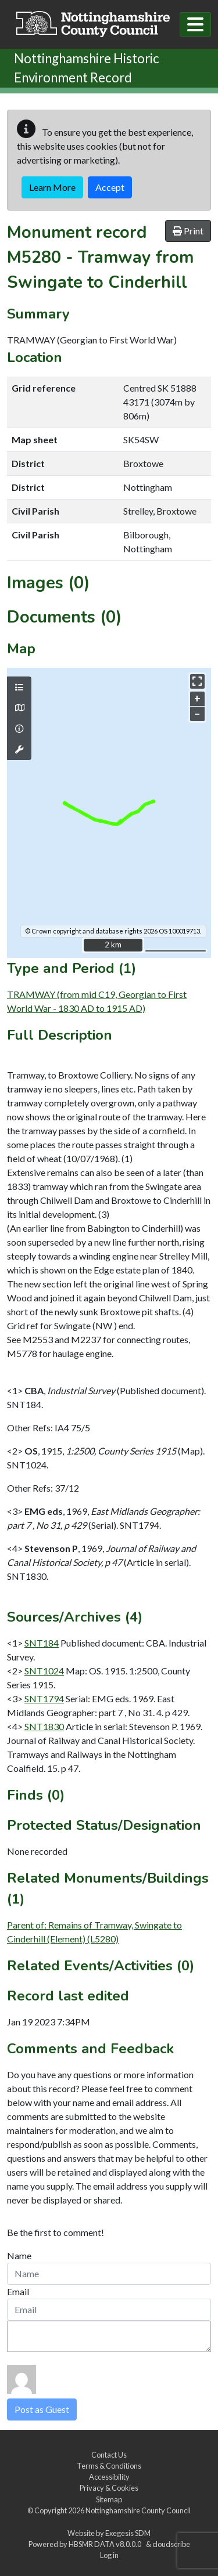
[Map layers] (19, 687)
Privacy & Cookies (109, 2487)
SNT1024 (44, 1670)
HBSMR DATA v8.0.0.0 (106, 2544)
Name (19, 2255)
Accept (109, 187)
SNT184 (41, 1642)
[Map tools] (19, 749)
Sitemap (109, 2499)
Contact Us (109, 2454)
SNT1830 (44, 1726)
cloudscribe (171, 2544)
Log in (109, 2555)
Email (18, 2291)
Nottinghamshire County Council (138, 2510)
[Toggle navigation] (195, 24)
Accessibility (109, 2476)
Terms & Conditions (109, 2465)
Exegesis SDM (128, 2533)
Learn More (52, 187)
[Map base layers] (19, 707)
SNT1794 (44, 1698)
